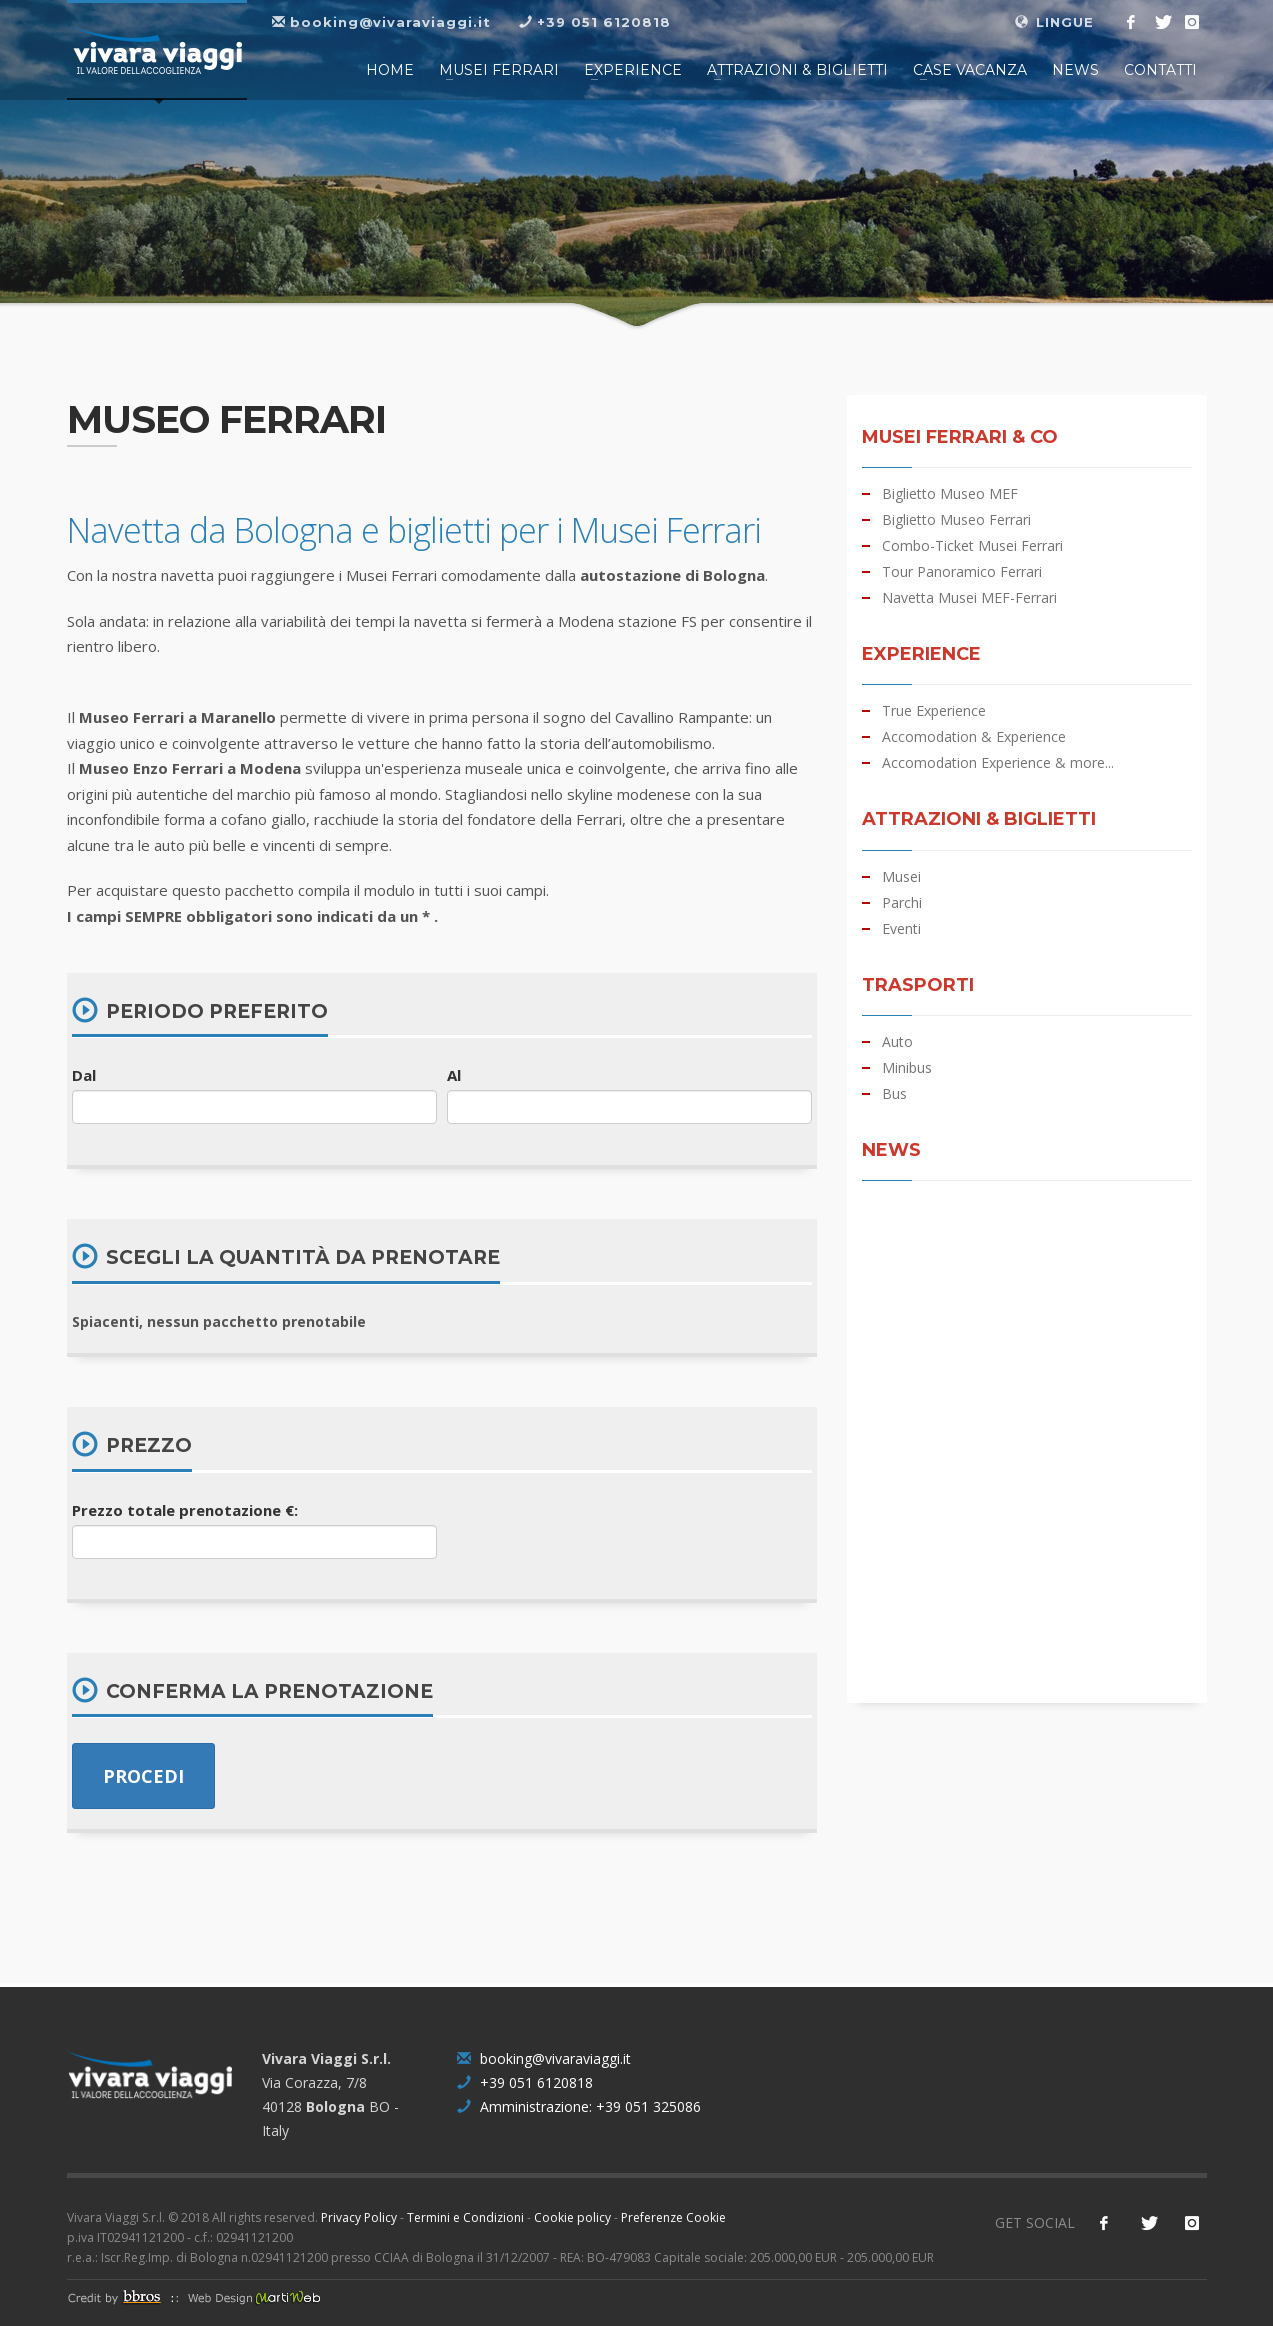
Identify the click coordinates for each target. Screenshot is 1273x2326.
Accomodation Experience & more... (998, 763)
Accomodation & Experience (974, 737)
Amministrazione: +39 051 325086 (579, 2106)
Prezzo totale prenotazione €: (185, 1510)
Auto (897, 1042)
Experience (633, 70)
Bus (894, 1094)
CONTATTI (1160, 70)
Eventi (901, 929)
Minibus (907, 1068)
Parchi (902, 903)
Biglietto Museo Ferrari (956, 520)
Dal (84, 1075)
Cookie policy (572, 2217)
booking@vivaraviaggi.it (544, 2058)
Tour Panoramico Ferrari (962, 572)
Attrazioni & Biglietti (797, 70)
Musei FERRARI (499, 70)
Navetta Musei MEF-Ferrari (969, 598)
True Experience (934, 711)
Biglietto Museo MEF (950, 494)
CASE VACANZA (970, 70)
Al (454, 1075)
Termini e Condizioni (465, 2217)
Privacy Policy (359, 2217)
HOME (390, 70)
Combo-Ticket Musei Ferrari (972, 546)
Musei (901, 877)
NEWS (1075, 70)
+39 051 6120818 (525, 2082)
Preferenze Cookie (673, 2217)
